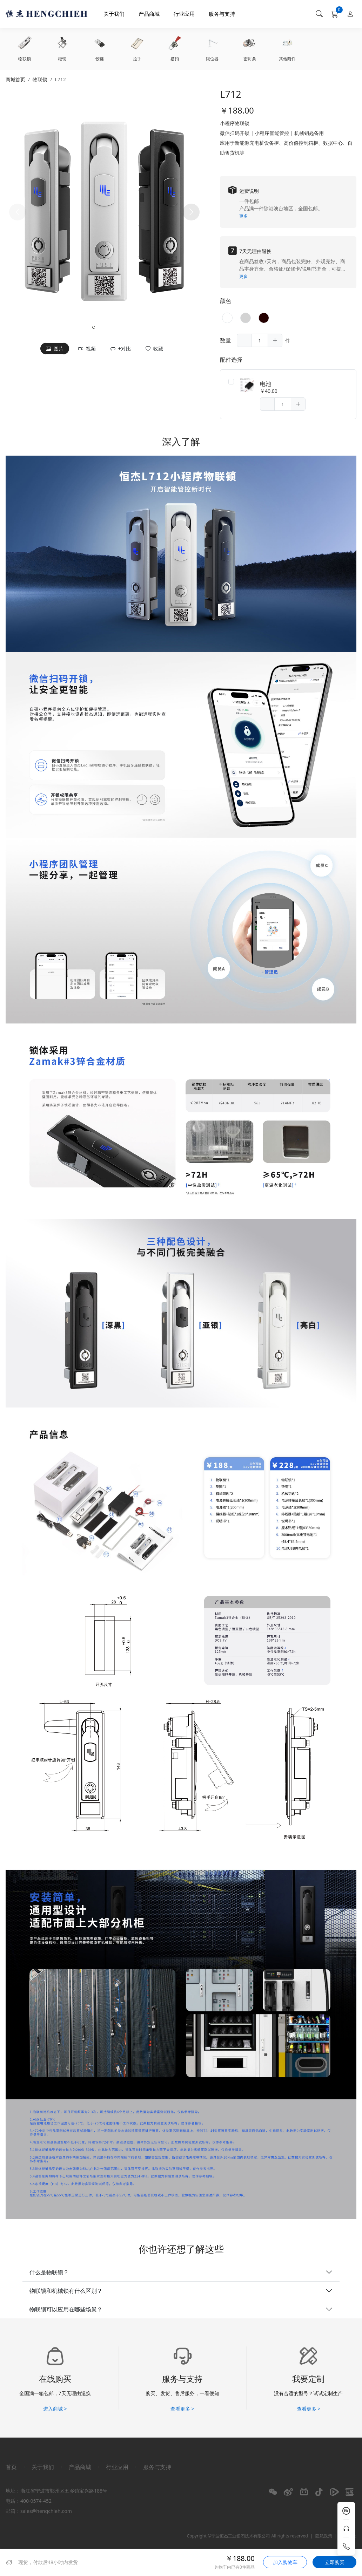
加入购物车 (285, 2562)
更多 (243, 216)
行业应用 (188, 14)
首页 (11, 2468)
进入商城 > (55, 2409)
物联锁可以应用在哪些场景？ (65, 2310)
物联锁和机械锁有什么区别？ (65, 2292)
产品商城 (152, 14)
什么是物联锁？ (49, 2273)
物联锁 (40, 79)
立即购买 (334, 2562)
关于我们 (117, 14)
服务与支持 (226, 14)
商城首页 (15, 79)
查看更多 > (182, 2409)
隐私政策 (323, 2537)
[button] (191, 212)
